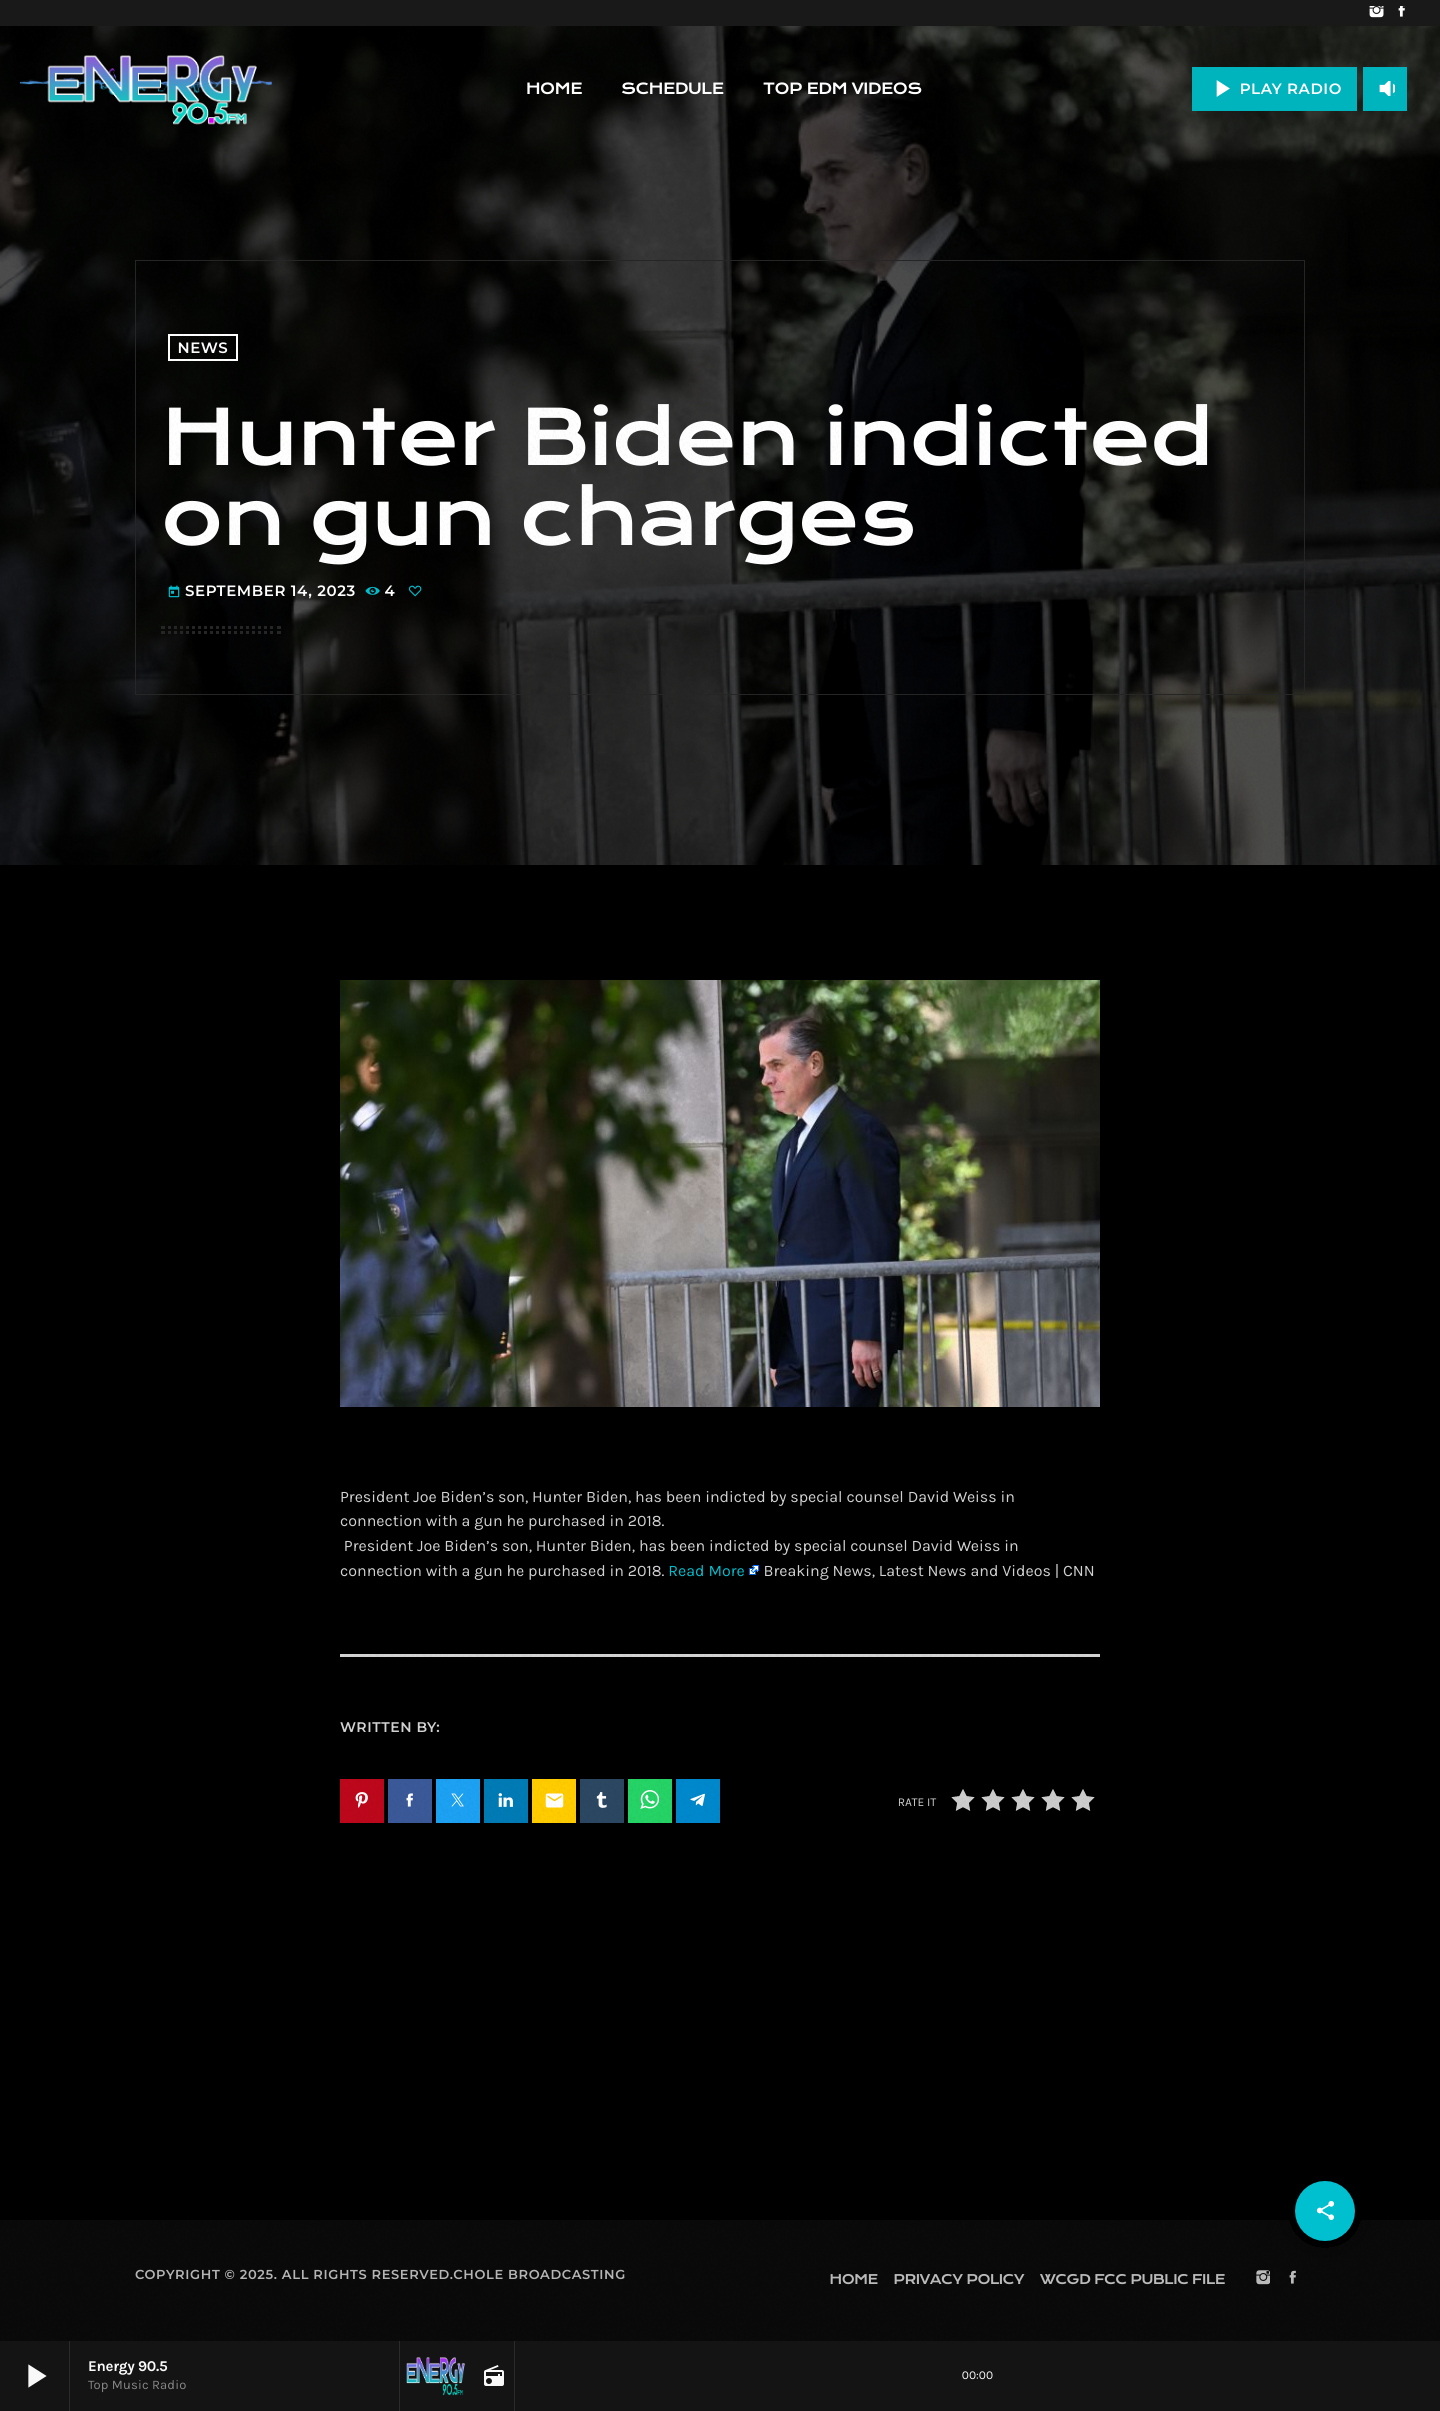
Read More (706, 1571)
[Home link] (146, 89)
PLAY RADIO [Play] (1274, 88)
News (203, 347)
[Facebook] (1401, 13)
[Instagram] (1376, 13)
